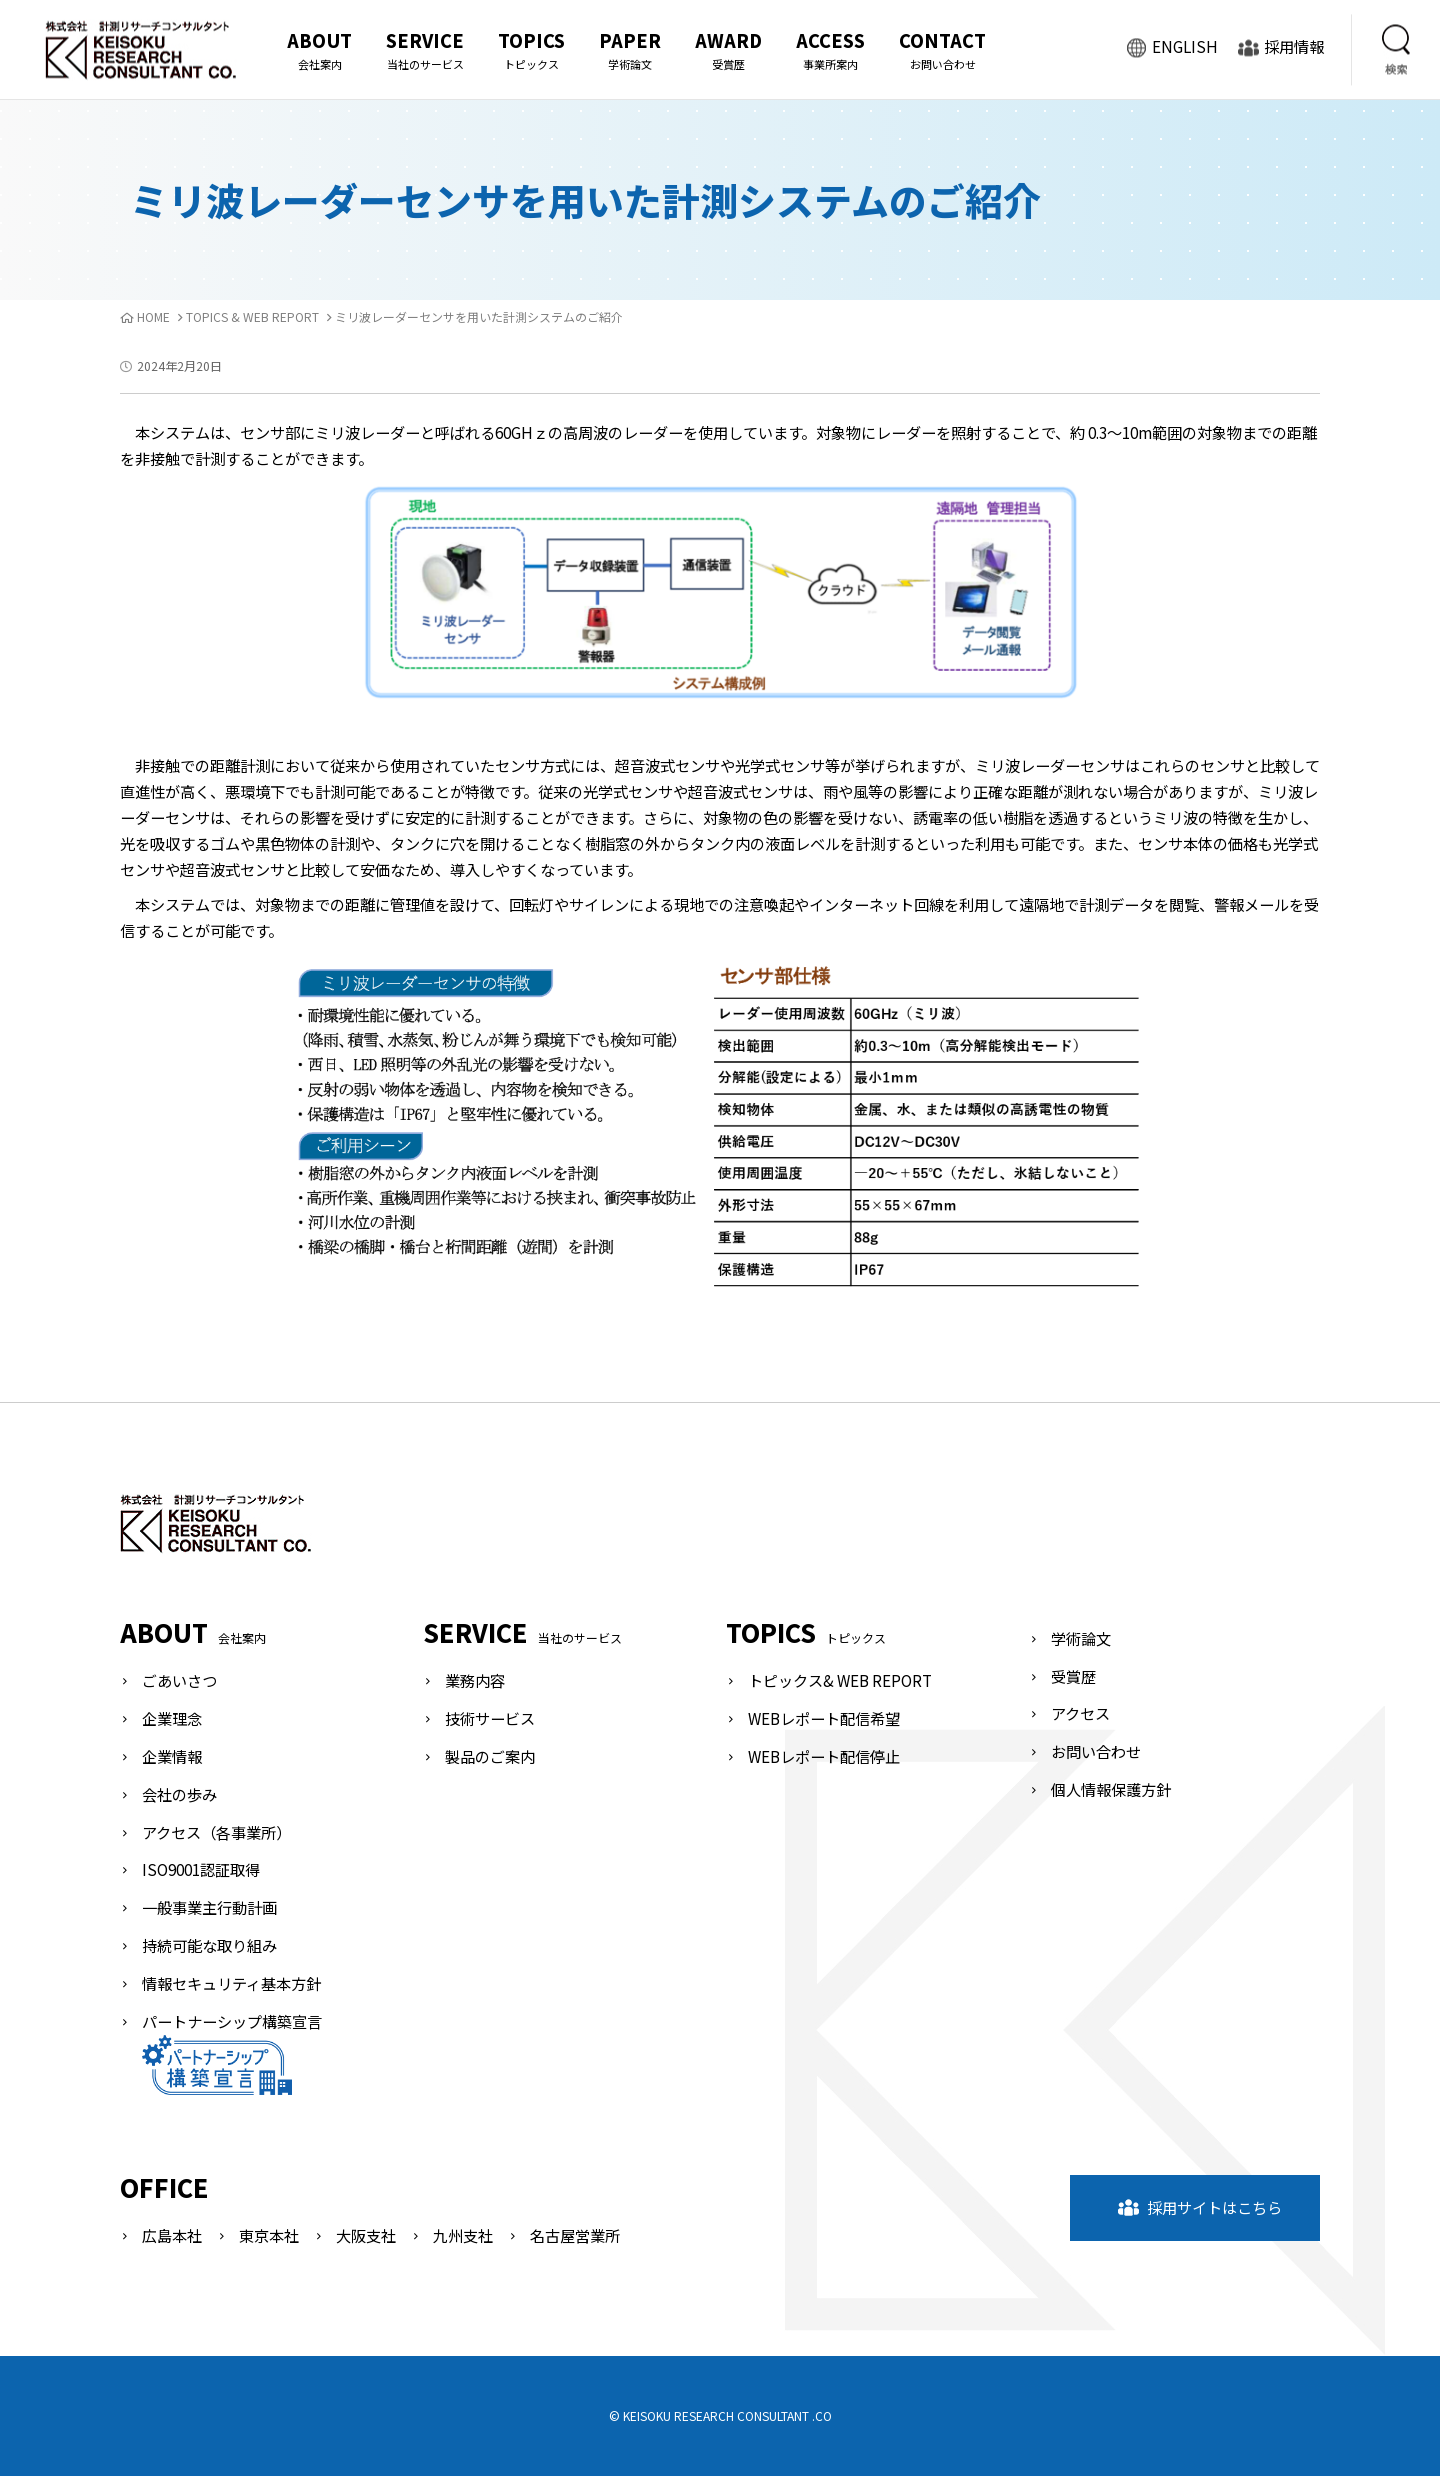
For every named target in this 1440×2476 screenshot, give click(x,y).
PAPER (630, 50)
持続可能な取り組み (209, 1945)
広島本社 (172, 2235)
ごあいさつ (179, 1680)
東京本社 (269, 2235)
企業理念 (172, 1718)
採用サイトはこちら (1200, 2207)
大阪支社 (366, 2235)
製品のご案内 (490, 1756)
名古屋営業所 (575, 2235)
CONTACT (942, 50)
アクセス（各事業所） (216, 1832)
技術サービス (490, 1718)
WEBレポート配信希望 (824, 1718)
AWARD (728, 50)
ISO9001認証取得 (201, 1869)
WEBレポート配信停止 (824, 1756)
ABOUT (319, 50)
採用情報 (1281, 49)
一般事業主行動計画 (209, 1907)
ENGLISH (1172, 49)
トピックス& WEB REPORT (840, 1680)
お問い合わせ (1096, 1751)
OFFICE (164, 2187)
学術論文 (1081, 1638)
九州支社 (463, 2235)
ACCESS (830, 50)
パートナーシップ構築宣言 (232, 2052)
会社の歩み (179, 1794)
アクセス (1080, 1713)
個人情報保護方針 (1111, 1789)
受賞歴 (1073, 1676)
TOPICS (531, 50)
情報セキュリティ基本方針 (231, 1983)
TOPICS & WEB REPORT (252, 316)
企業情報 (172, 1756)
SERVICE (425, 50)
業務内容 (475, 1680)
